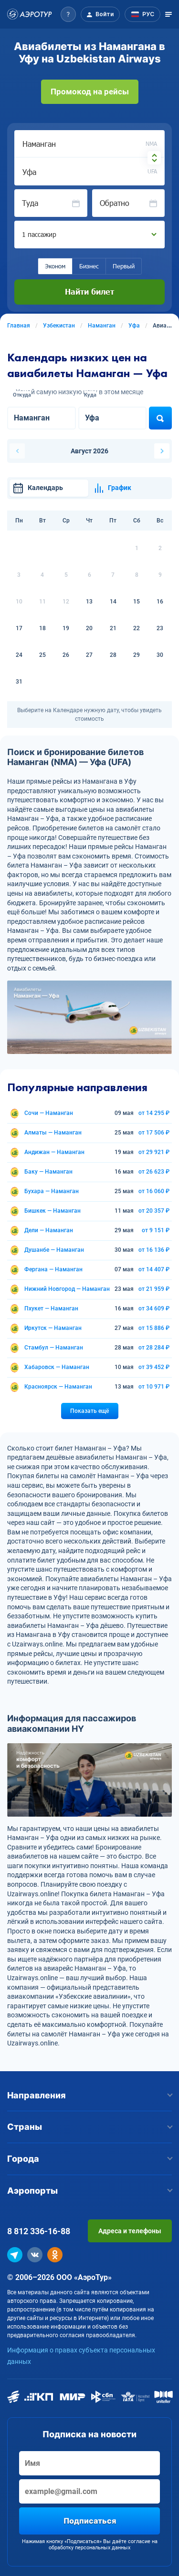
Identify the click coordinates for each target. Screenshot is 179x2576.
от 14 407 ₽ (153, 1269)
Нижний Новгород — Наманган (67, 1289)
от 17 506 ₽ (153, 1132)
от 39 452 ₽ (153, 1367)
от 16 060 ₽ (153, 1191)
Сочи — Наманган (48, 1113)
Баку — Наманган (48, 1171)
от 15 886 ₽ (153, 1328)
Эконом (55, 266)
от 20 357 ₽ (153, 1210)
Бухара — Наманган (51, 1191)
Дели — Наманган (48, 1230)
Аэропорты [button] (89, 2191)
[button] (68, 14)
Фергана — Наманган (53, 1269)
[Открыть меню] (168, 14)
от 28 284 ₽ (153, 1347)
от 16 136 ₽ (153, 1250)
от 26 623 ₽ (153, 1171)
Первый (124, 266)
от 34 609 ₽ (153, 1308)
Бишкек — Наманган (52, 1210)
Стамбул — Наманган (53, 1347)
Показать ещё (89, 1411)
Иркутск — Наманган (53, 1328)
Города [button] (89, 2159)
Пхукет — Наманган (51, 1308)
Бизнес (89, 266)
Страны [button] (89, 2127)
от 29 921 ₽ (153, 1152)
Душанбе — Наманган (54, 1250)
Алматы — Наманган (53, 1132)
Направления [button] (89, 2095)
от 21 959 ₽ (153, 1289)
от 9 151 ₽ (155, 1230)
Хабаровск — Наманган (56, 1367)
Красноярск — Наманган (58, 1386)
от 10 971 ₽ (153, 1386)
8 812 (38, 2231)
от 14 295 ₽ (153, 1113)
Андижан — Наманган (54, 1152)
